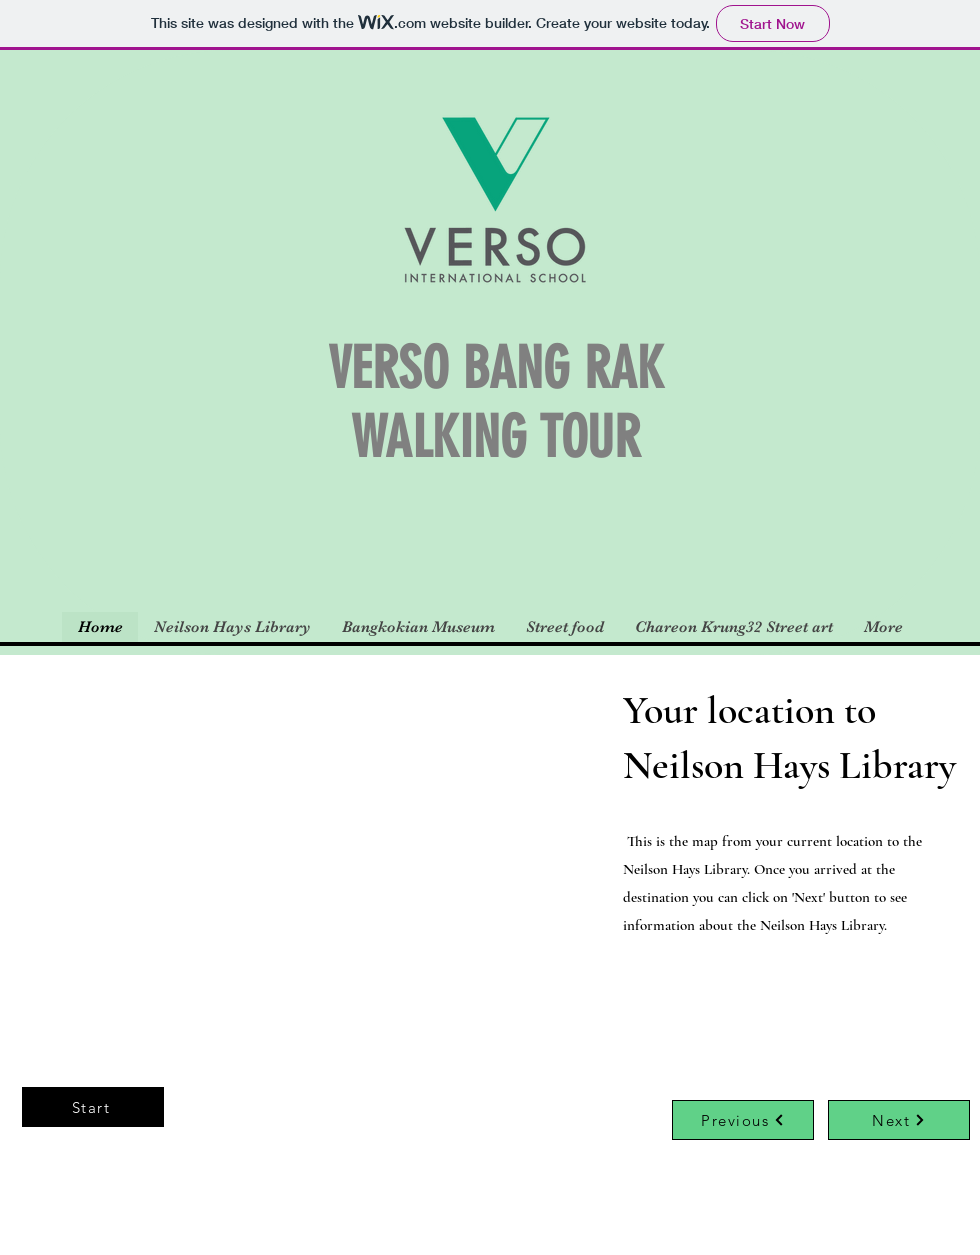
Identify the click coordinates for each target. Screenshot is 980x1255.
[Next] (899, 1120)
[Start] (93, 1107)
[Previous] (743, 1120)
